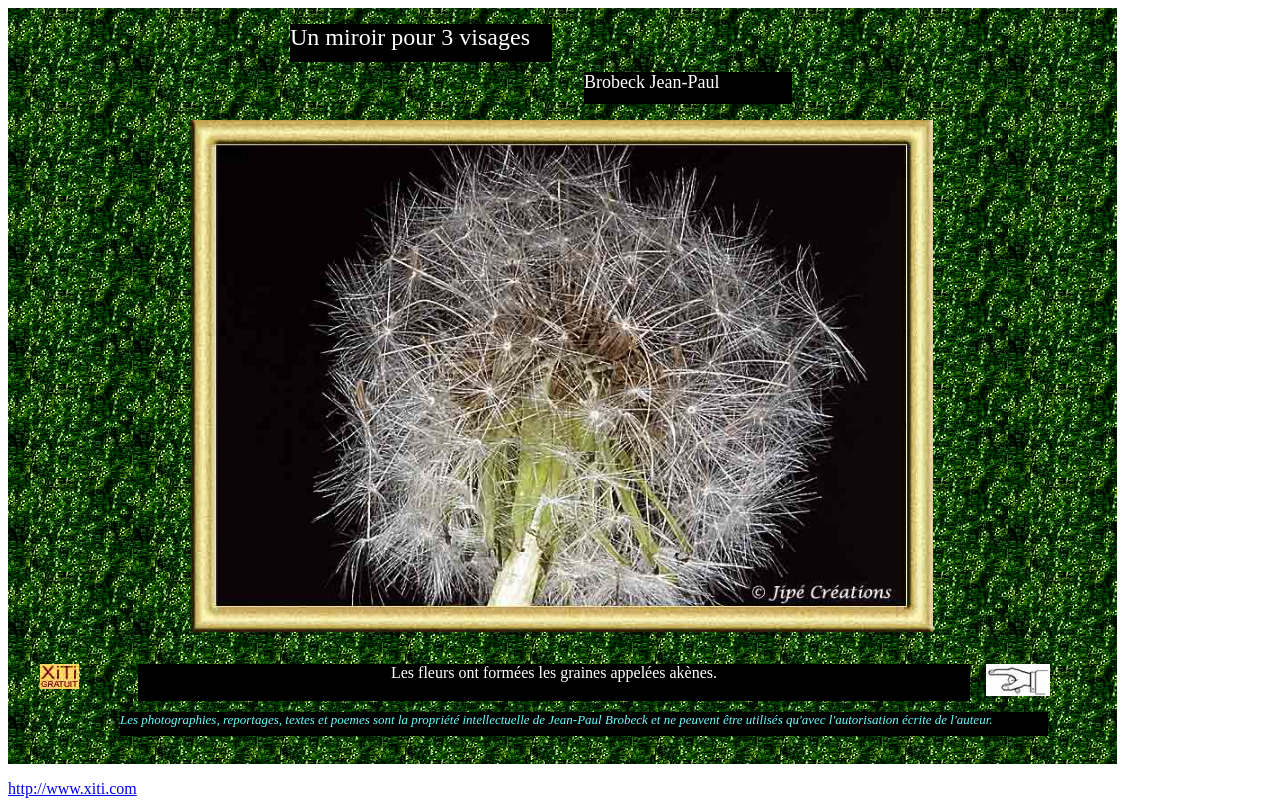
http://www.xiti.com (72, 788)
